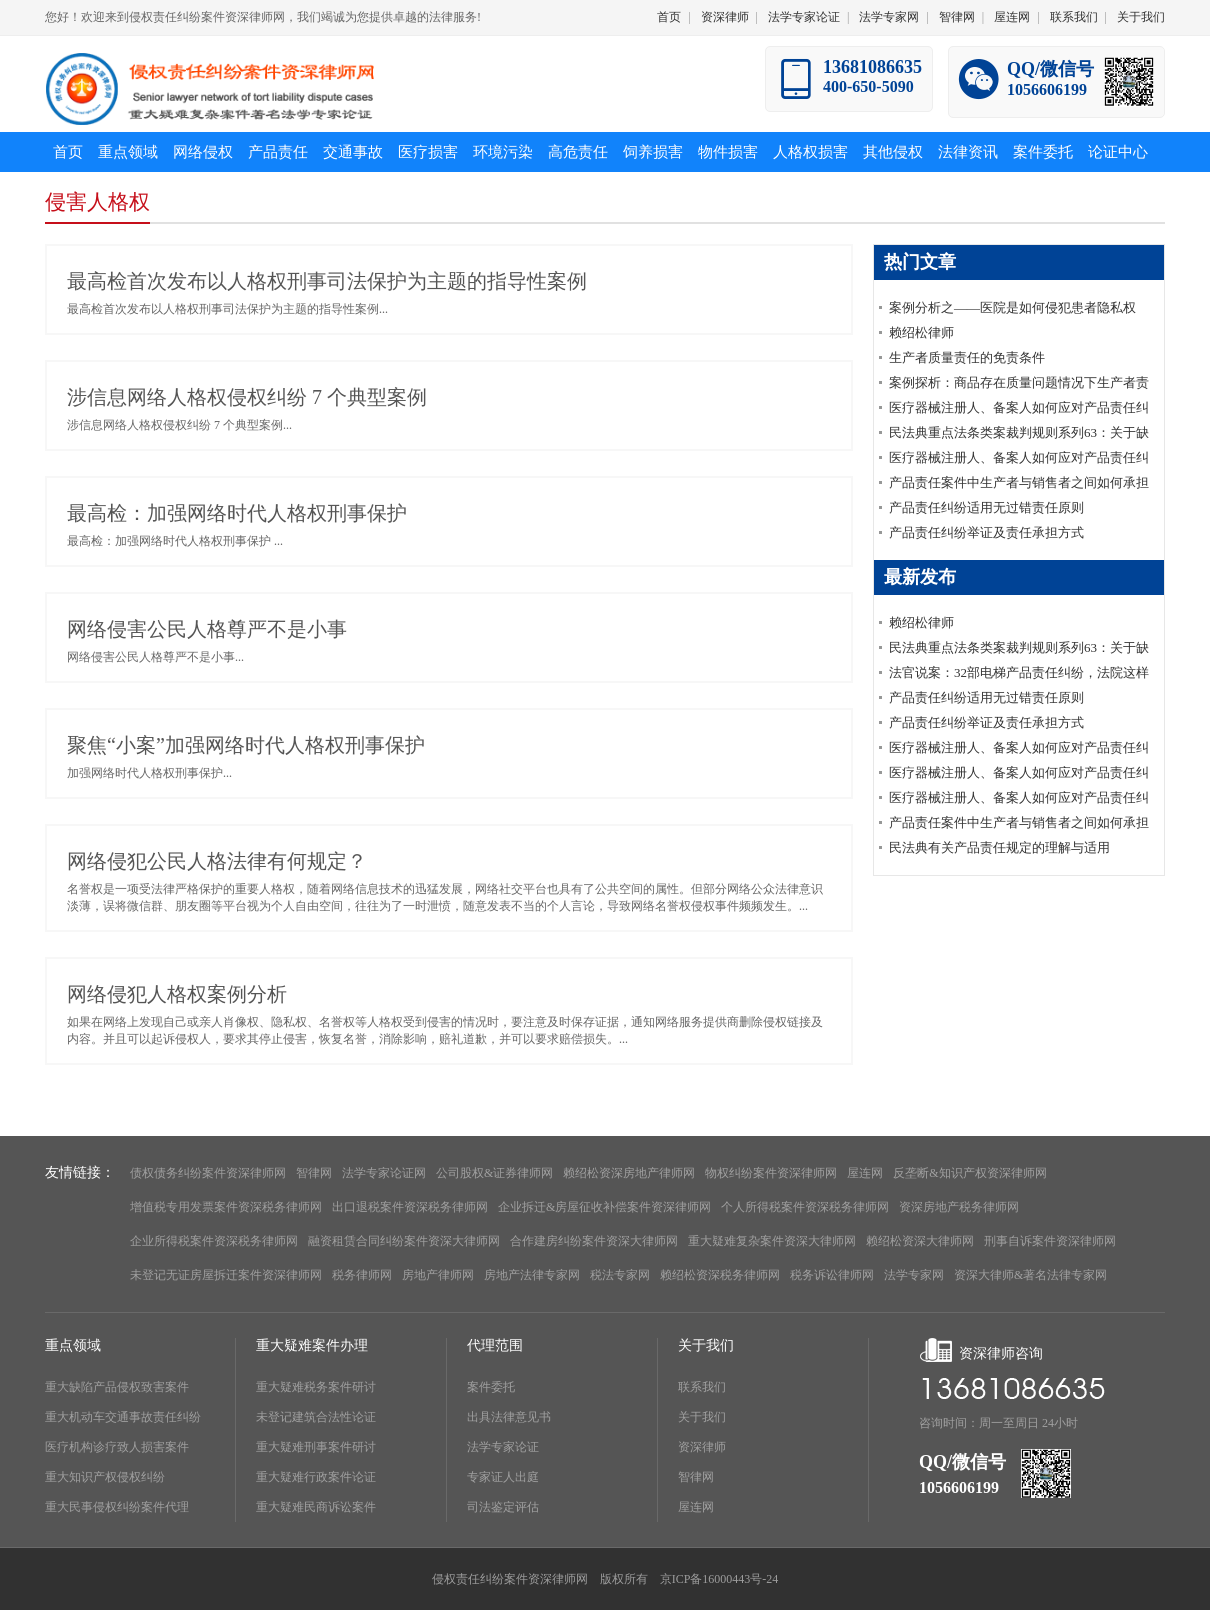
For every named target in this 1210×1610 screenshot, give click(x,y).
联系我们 (1074, 17)
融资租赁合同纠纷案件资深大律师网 (404, 1241)
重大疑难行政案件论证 (316, 1477)
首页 (669, 17)
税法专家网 (620, 1275)
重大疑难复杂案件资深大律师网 (772, 1241)
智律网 (957, 17)
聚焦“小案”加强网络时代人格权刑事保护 (246, 745)
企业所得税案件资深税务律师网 (214, 1241)
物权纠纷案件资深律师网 (771, 1173)
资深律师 (725, 17)
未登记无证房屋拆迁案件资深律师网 (226, 1275)
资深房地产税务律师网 (959, 1207)
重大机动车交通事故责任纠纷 (123, 1417)
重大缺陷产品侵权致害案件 (117, 1387)
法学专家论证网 (384, 1173)
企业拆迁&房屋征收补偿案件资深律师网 (604, 1207)
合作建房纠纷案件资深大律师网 (594, 1241)
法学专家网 (889, 17)
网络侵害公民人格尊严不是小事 (207, 629)
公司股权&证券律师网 (494, 1173)
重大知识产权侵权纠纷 (105, 1477)
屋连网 (1012, 17)
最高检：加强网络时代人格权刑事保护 (237, 513)
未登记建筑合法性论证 (316, 1417)
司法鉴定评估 (503, 1507)
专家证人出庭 (503, 1477)
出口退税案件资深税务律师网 (410, 1207)
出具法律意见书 (509, 1417)
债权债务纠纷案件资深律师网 (208, 1173)
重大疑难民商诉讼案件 (316, 1507)
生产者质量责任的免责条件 (967, 357)
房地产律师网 (438, 1275)
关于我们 (1141, 17)
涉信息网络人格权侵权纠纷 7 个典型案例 (247, 397)
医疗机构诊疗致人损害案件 (117, 1447)
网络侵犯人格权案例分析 (177, 994)
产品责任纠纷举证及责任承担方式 (986, 532)
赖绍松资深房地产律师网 (629, 1173)
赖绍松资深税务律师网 (720, 1275)
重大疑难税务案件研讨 (316, 1387)
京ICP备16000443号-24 (719, 1579)
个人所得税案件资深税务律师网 (805, 1207)
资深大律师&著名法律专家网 (1030, 1275)
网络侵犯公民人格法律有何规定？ (217, 861)
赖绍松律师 (921, 332)
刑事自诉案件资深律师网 (1050, 1241)
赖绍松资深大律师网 (920, 1241)
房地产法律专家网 (532, 1275)
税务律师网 (362, 1275)
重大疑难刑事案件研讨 (316, 1447)
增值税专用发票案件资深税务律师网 (226, 1207)
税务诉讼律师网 (832, 1275)
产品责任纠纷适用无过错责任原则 (986, 507)
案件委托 (491, 1387)
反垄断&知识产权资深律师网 (969, 1173)
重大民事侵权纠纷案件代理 (117, 1507)
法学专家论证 (804, 17)
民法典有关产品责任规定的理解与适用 (999, 847)
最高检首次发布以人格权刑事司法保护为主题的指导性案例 (327, 281)
